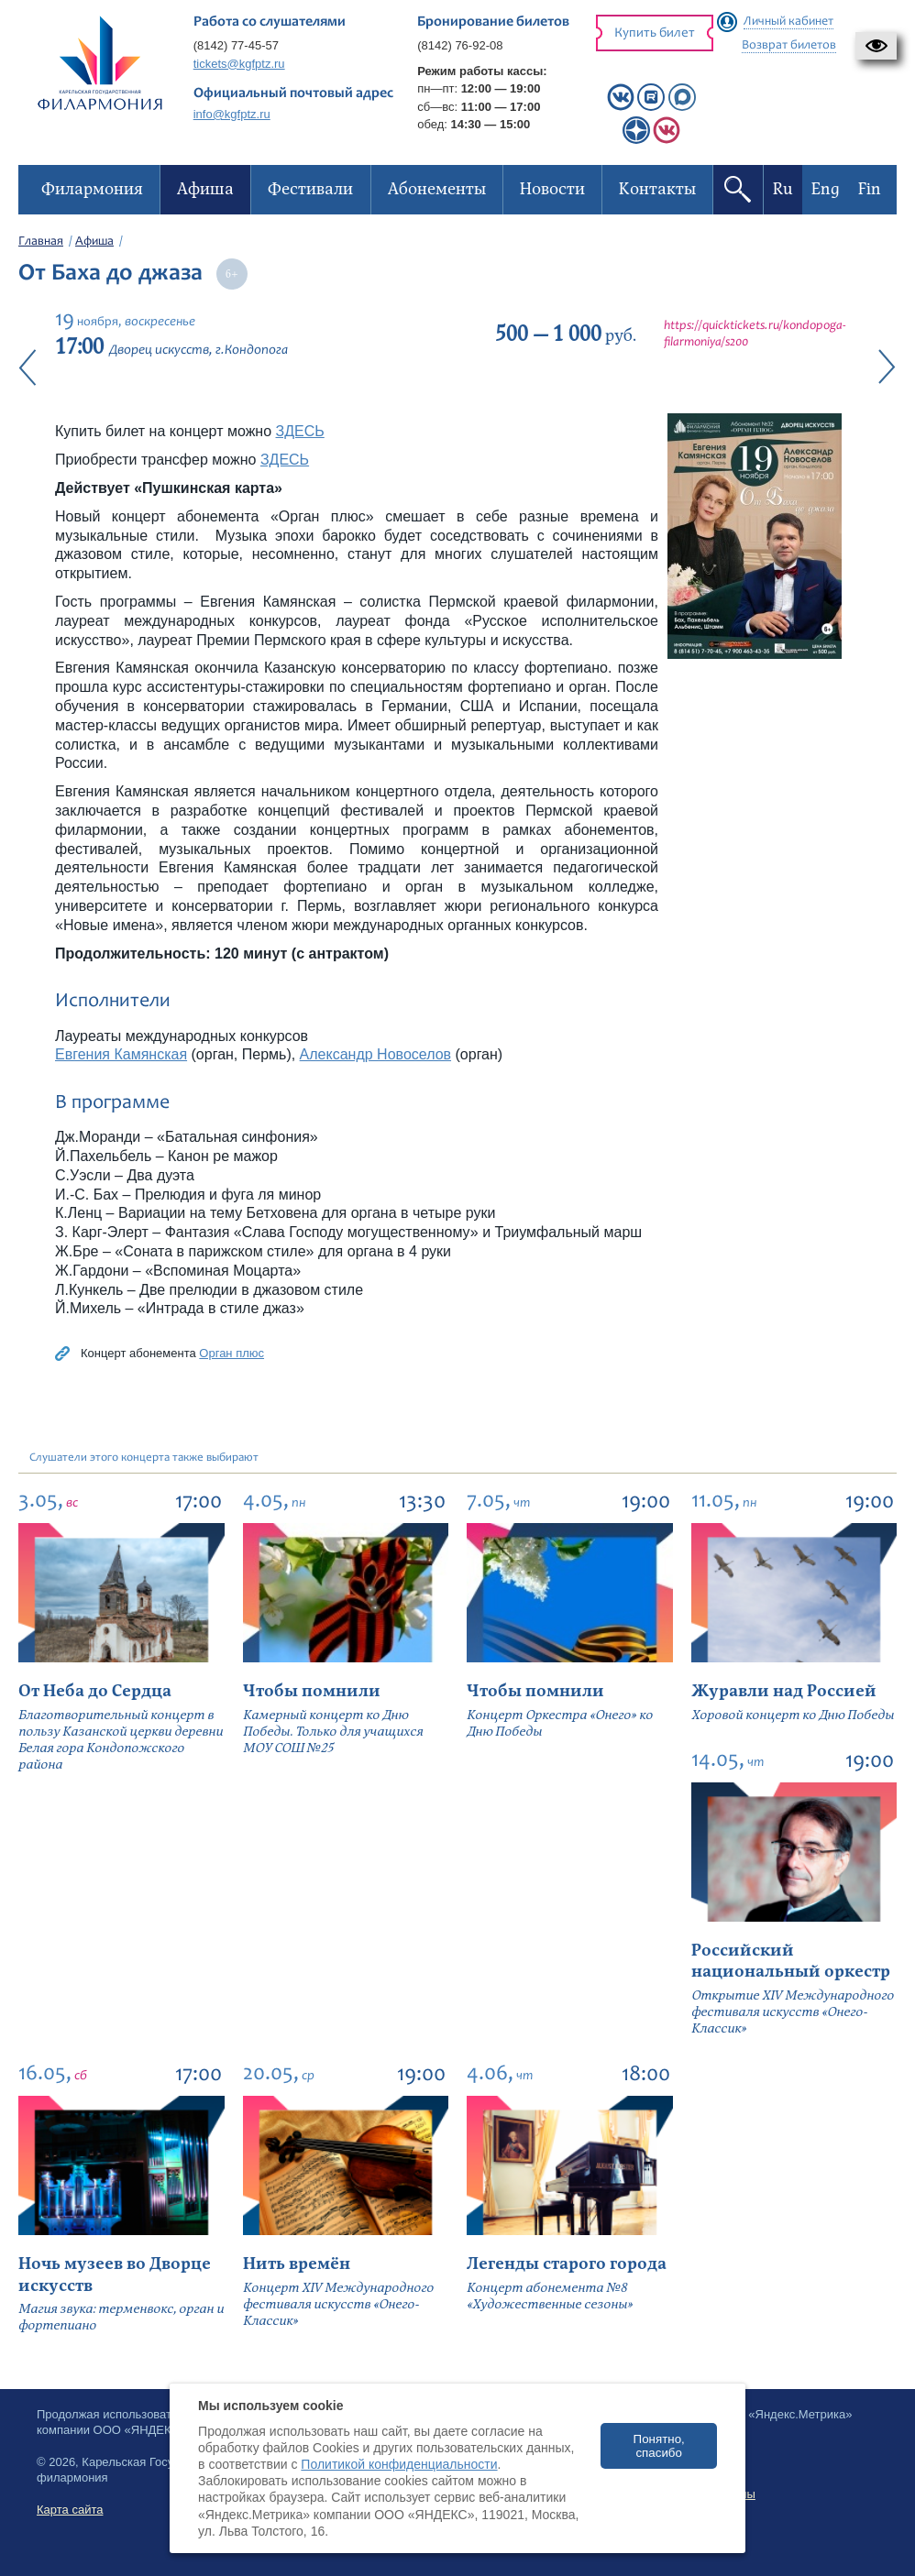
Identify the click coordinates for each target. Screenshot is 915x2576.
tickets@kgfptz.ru (239, 64)
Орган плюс (231, 1353)
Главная (40, 242)
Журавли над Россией (783, 1691)
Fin (869, 189)
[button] (876, 46)
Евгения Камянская (121, 1054)
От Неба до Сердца (94, 1691)
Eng (825, 189)
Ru (783, 189)
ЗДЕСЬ (300, 431)
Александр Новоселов (375, 1054)
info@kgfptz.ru (231, 114)
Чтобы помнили (311, 1691)
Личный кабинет (788, 22)
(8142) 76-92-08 (459, 45)
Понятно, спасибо (659, 2446)
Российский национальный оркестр (790, 1961)
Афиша (94, 242)
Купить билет (654, 33)
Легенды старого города (567, 2264)
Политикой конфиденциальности (399, 2464)
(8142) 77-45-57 (236, 45)
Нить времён (296, 2264)
